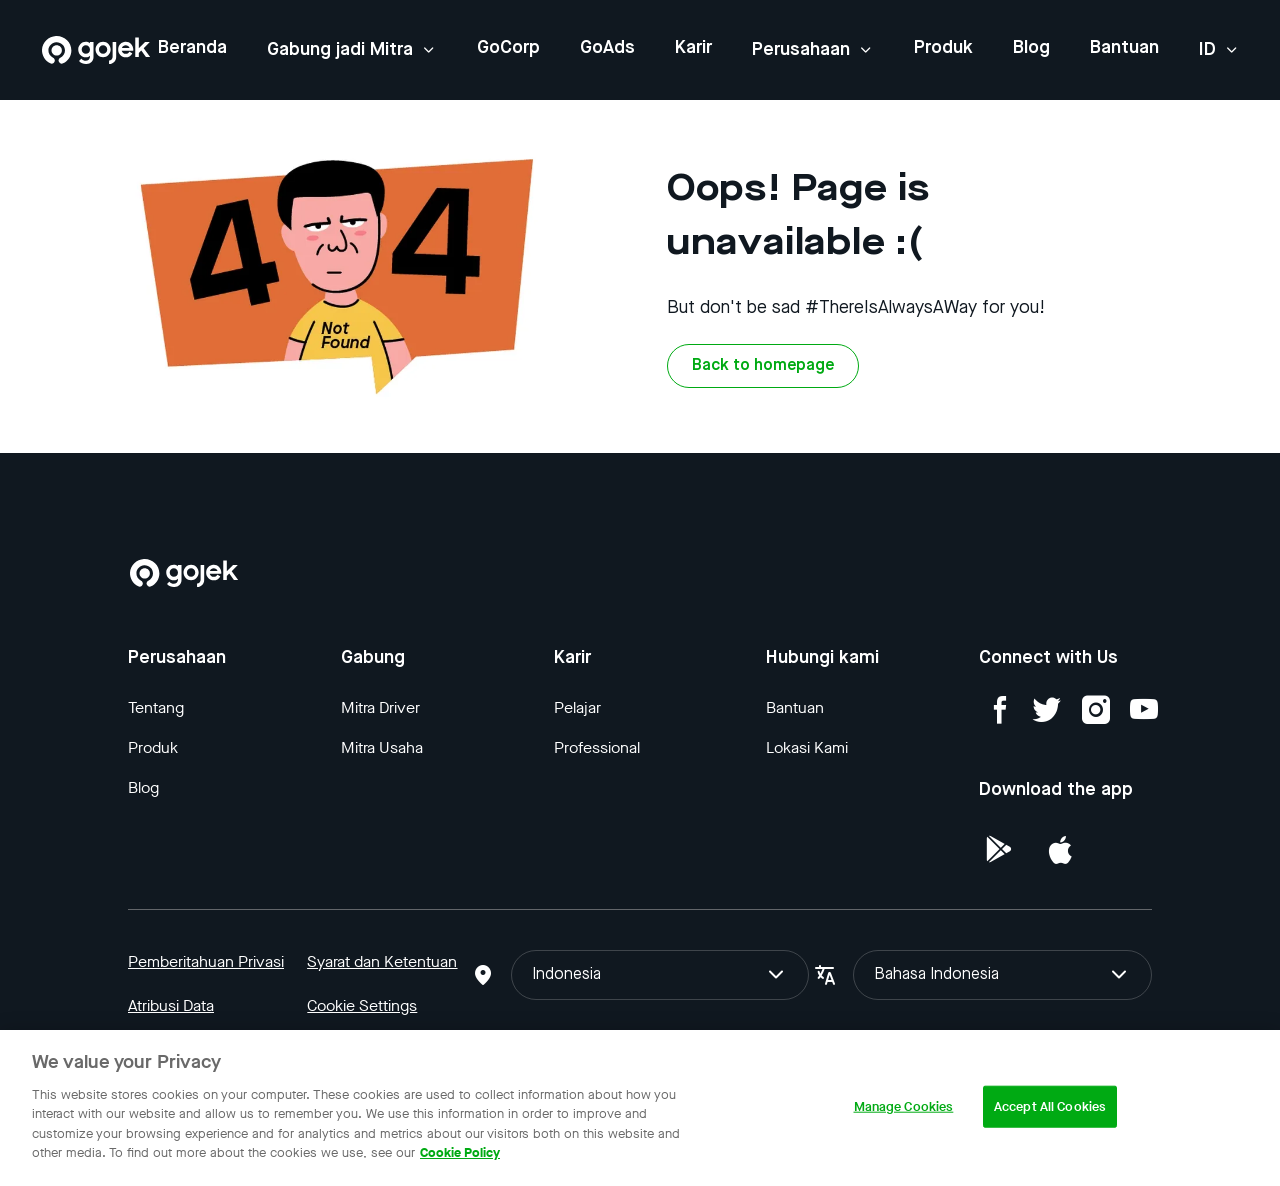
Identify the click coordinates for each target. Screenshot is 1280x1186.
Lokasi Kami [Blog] (807, 747)
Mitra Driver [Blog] (380, 707)
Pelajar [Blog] (577, 707)
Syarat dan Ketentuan (382, 961)
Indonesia (660, 975)
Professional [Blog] (597, 747)
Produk (943, 48)
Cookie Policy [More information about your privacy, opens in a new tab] (460, 1152)
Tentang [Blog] (156, 707)
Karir (693, 48)
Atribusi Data (171, 1005)
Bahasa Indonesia (1002, 975)
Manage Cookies (904, 1106)
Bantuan (1124, 48)
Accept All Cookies (1050, 1106)
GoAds (607, 48)
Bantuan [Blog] (795, 707)
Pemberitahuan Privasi (206, 961)
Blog (1031, 48)
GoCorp (508, 48)
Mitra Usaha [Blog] (382, 747)
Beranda (192, 48)
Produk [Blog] (153, 747)
